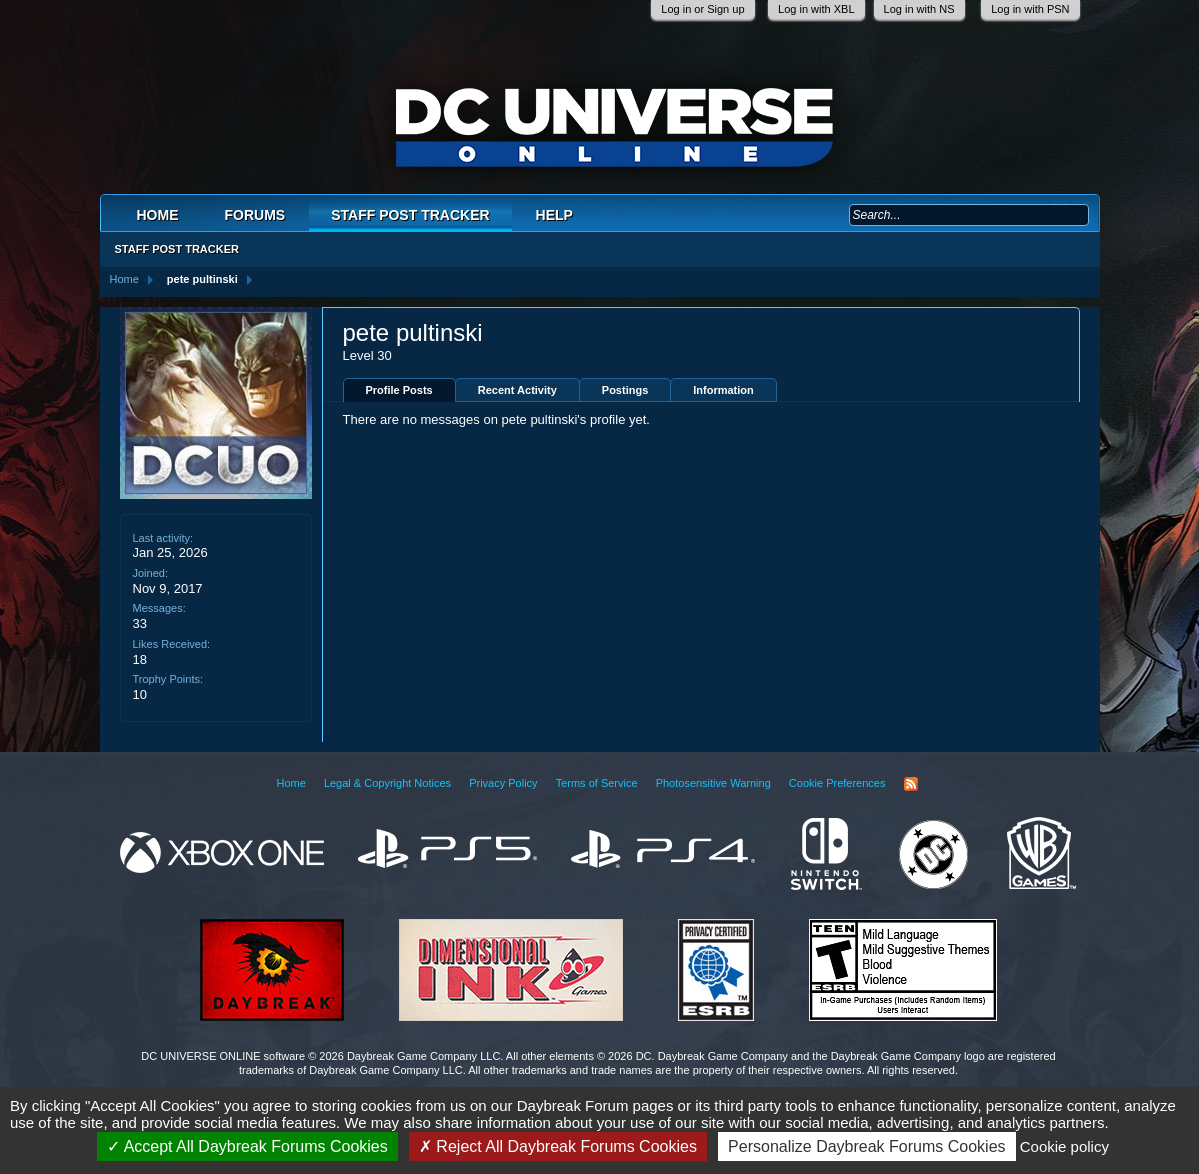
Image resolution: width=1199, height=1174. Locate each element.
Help (554, 215)
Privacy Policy (503, 783)
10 (140, 694)
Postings (625, 390)
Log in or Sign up (702, 9)
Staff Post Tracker (410, 215)
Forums (255, 215)
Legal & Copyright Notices (387, 783)
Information (723, 390)
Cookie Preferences (837, 783)
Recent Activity (517, 390)
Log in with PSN (1030, 9)
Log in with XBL (816, 9)
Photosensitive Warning (713, 783)
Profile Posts (399, 390)
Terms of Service (597, 783)
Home (158, 215)
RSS (911, 784)
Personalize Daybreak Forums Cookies (866, 1146)
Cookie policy (1064, 1146)
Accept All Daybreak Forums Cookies (247, 1146)
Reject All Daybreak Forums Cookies (558, 1146)
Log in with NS (919, 9)
